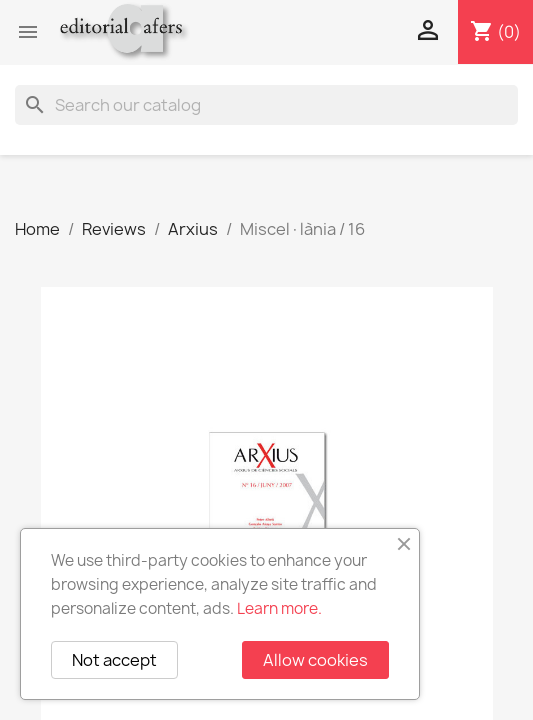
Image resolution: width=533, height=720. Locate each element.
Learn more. (279, 608)
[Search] (266, 105)
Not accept (114, 660)
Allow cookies (315, 660)
